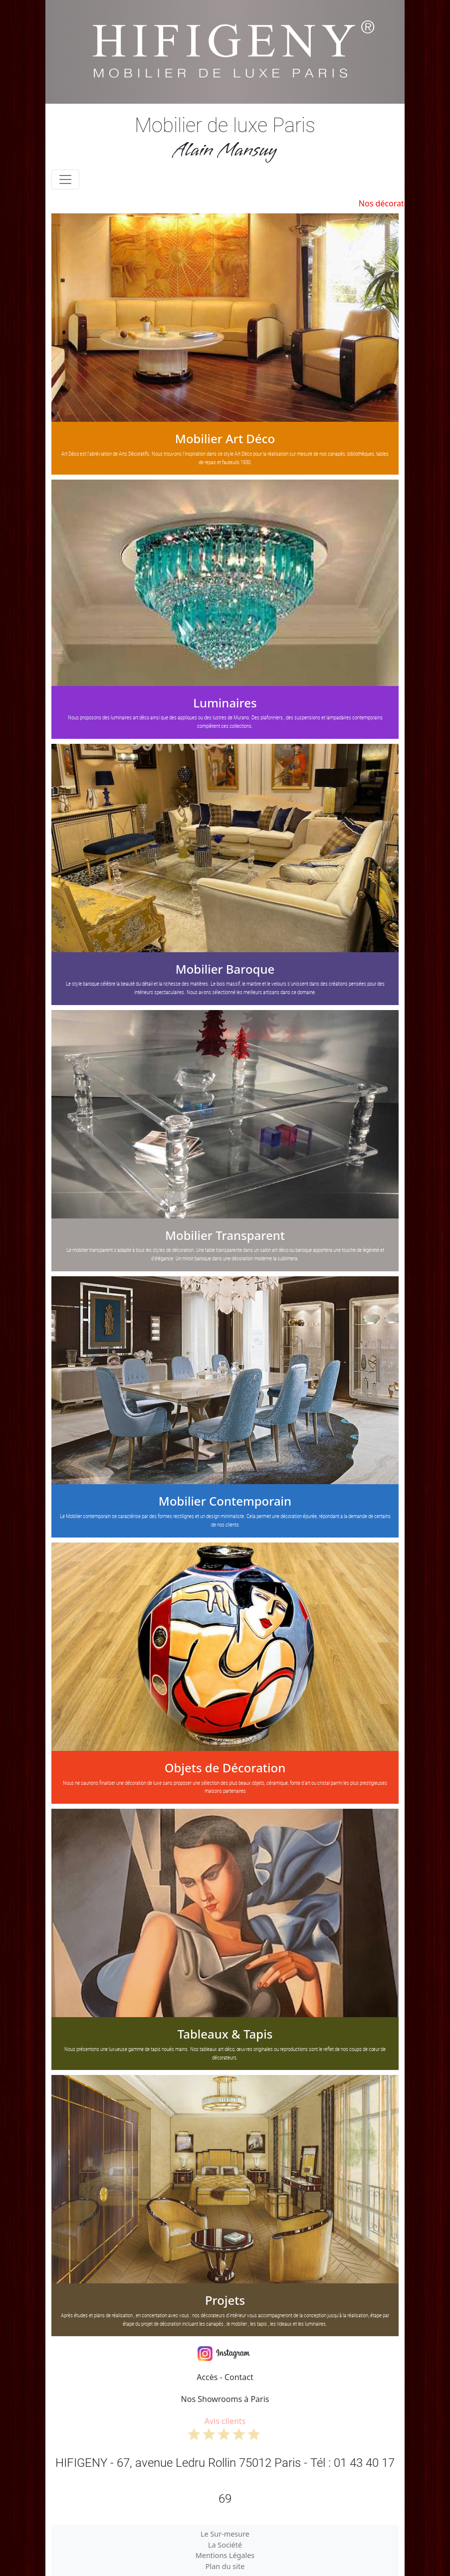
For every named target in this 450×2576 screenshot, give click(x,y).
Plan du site (225, 2566)
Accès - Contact (225, 2377)
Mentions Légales (225, 2555)
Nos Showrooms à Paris (225, 2399)
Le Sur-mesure (225, 2534)
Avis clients (225, 2427)
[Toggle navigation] (65, 179)
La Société (225, 2545)
